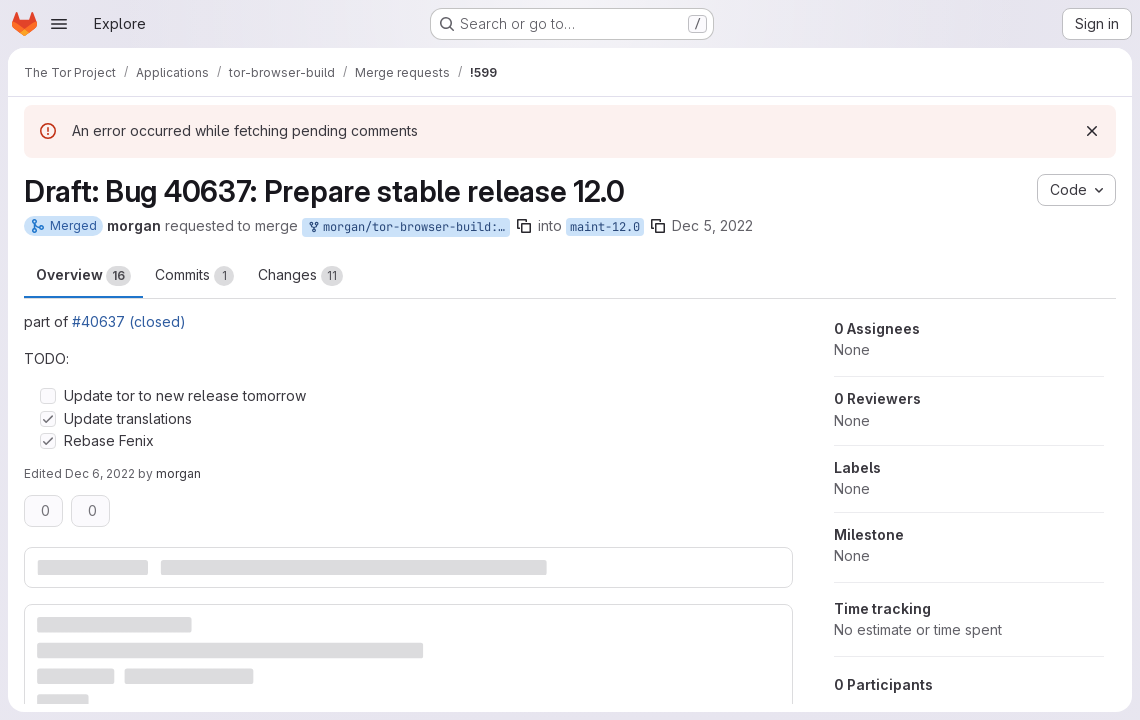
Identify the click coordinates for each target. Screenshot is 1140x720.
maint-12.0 (605, 227)
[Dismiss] (1092, 131)
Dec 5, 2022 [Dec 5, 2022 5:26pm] (712, 225)
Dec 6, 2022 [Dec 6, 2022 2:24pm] (100, 473)
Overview (83, 276)
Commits (194, 276)
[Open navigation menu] (59, 24)
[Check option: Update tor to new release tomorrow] (48, 396)
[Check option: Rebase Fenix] (48, 441)
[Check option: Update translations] (48, 419)
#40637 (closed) (129, 321)
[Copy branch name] (524, 226)
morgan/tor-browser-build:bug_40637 (408, 227)
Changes (300, 276)
